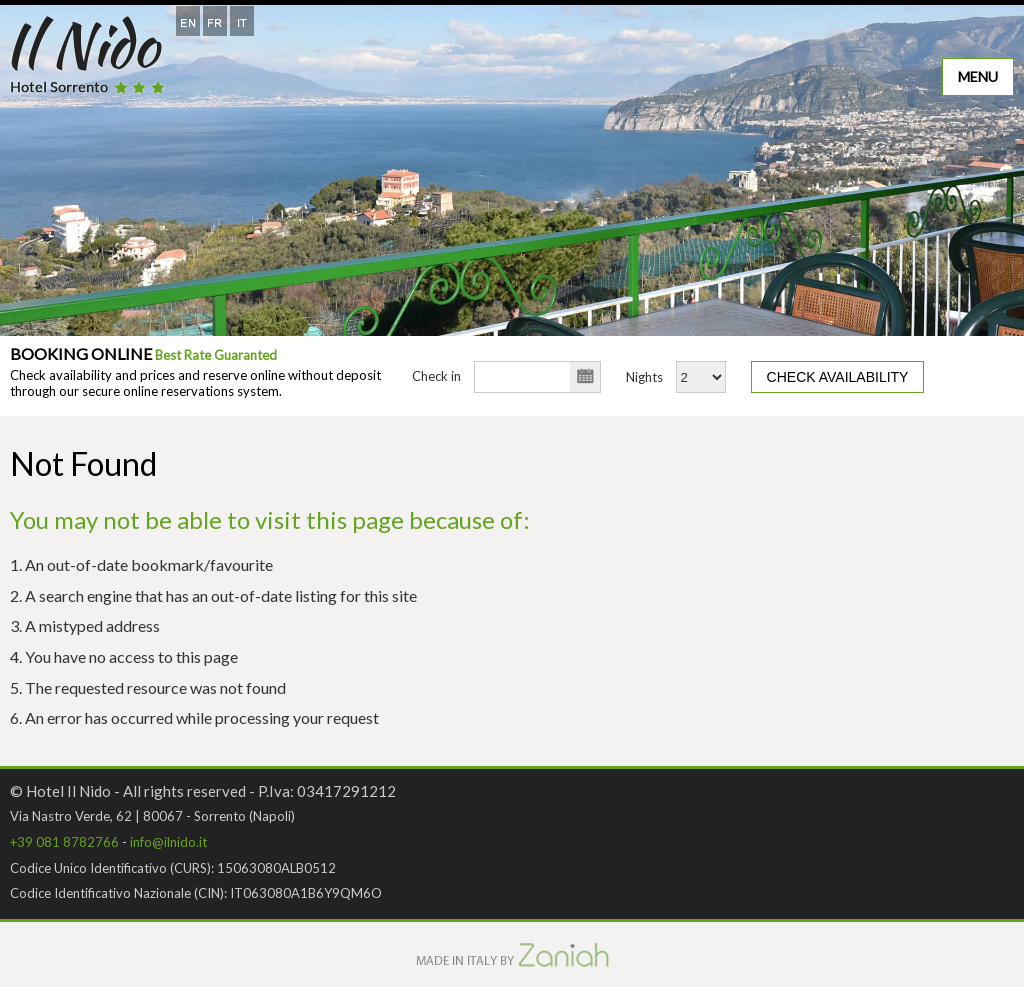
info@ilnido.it (168, 842)
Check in (436, 376)
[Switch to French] (215, 21)
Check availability (838, 377)
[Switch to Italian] (242, 21)
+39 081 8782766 (64, 842)
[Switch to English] (188, 21)
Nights (644, 377)
